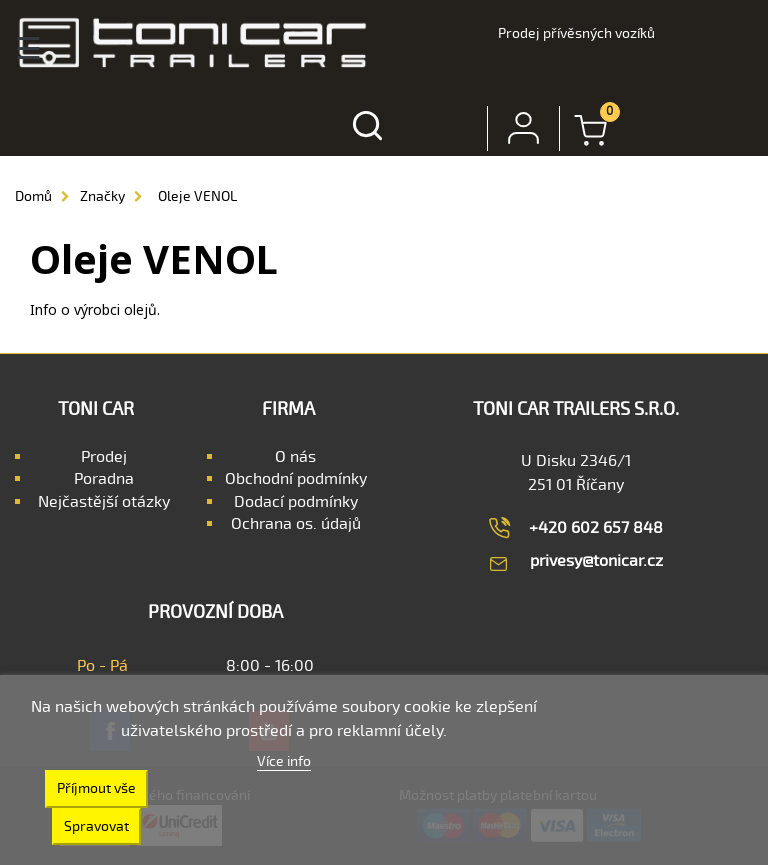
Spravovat (96, 826)
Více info (284, 761)
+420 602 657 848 (596, 528)
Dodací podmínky (296, 502)
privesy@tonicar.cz (596, 561)
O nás (295, 457)
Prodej (104, 457)
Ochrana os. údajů (296, 524)
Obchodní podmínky (296, 479)
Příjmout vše (96, 788)
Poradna (104, 479)
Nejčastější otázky (104, 502)
